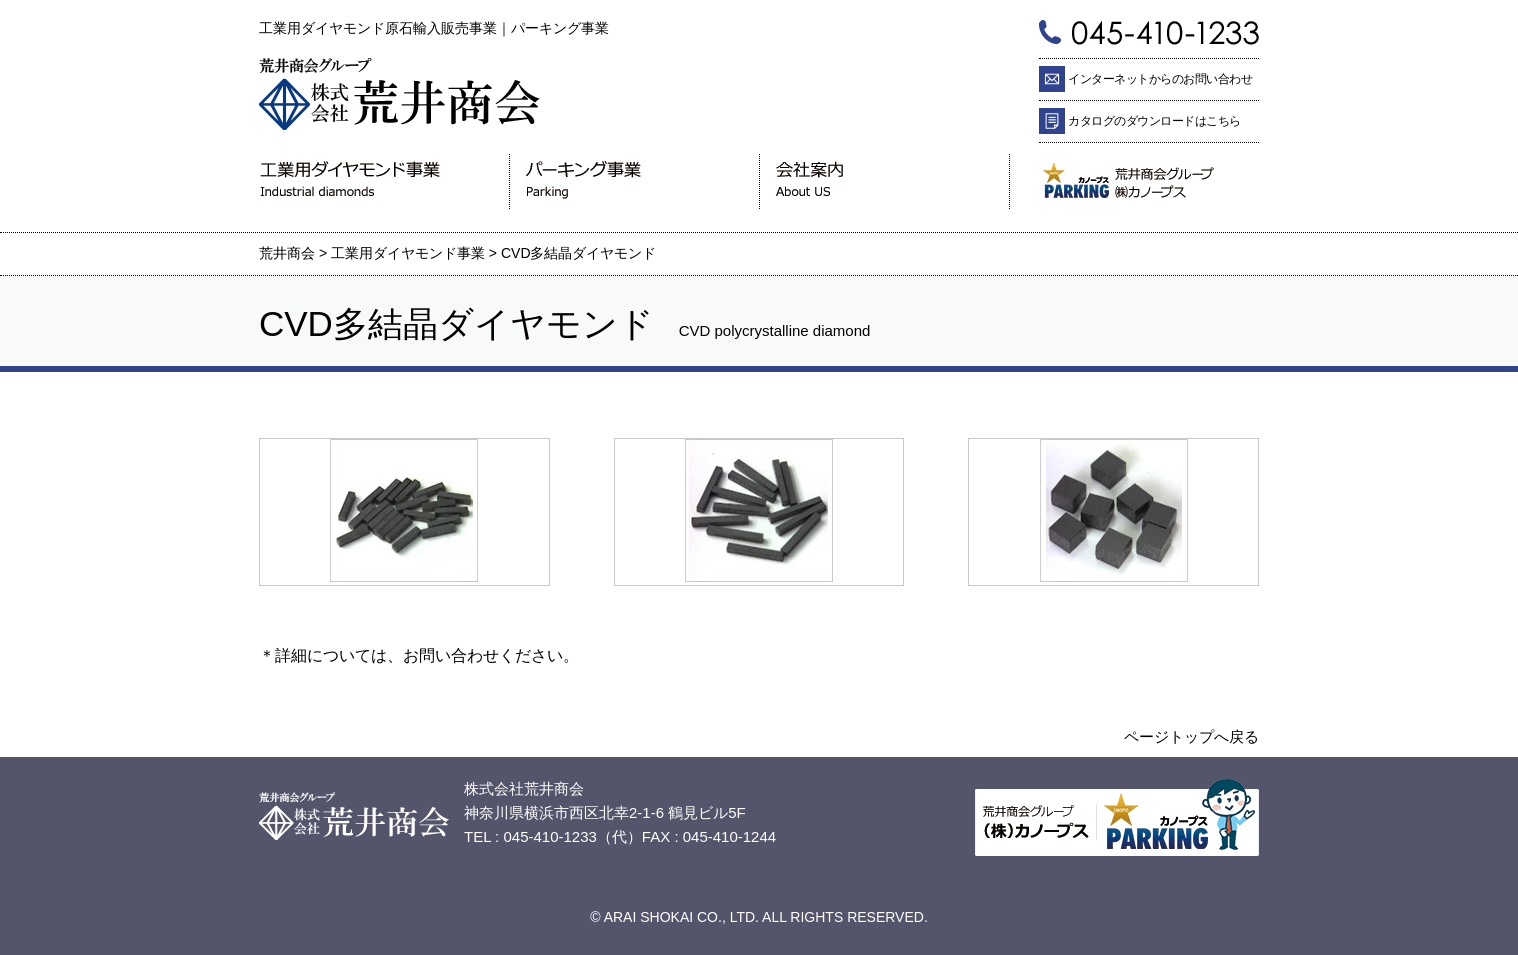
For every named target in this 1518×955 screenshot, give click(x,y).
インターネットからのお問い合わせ (1160, 79)
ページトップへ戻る (1191, 736)
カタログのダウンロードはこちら (1154, 121)
